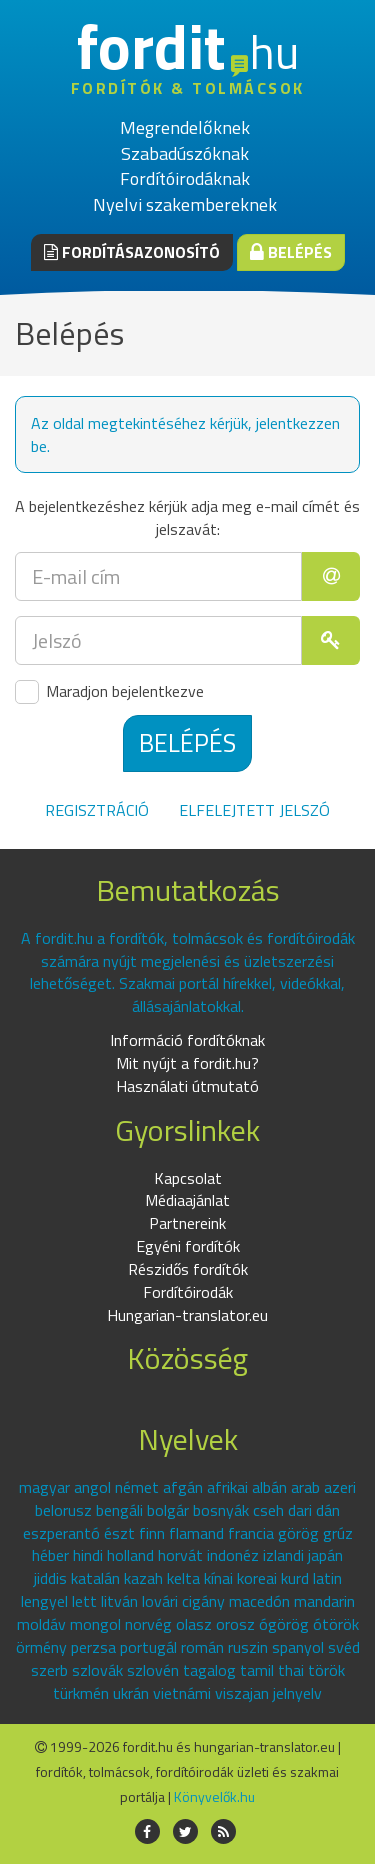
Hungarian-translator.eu (187, 1315)
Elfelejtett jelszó (254, 810)
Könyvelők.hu (214, 1796)
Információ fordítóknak (187, 1040)
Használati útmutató (187, 1086)
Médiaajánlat (187, 1200)
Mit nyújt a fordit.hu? (187, 1063)
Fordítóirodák (188, 1292)
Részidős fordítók (188, 1269)
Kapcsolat (188, 1178)
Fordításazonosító (132, 252)
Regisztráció (97, 810)
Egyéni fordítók (188, 1246)
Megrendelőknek (185, 127)
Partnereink (187, 1223)
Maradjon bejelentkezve (109, 692)
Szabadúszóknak (185, 153)
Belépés (291, 252)
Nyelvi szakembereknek (185, 204)
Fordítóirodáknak (185, 178)
